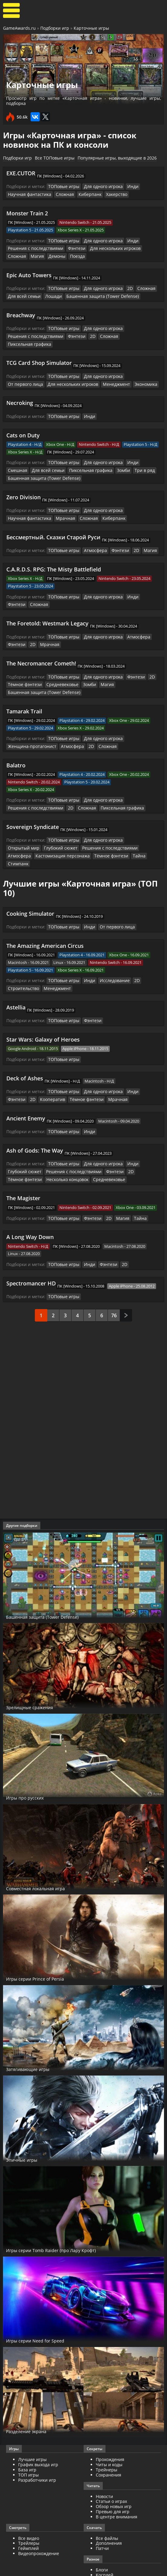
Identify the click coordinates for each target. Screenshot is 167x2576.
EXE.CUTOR (20, 173)
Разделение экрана (34, 2398)
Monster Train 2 (27, 212)
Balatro (15, 747)
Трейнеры (106, 2437)
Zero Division (23, 483)
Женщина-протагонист (30, 729)
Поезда (51, 254)
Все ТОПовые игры (55, 158)
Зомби (91, 457)
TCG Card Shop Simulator (39, 351)
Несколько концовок (28, 1148)
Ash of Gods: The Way (34, 1120)
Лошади (49, 294)
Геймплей (28, 2516)
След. (126, 1283)
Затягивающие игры (36, 2036)
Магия (14, 254)
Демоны (32, 254)
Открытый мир (135, 821)
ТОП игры (28, 2442)
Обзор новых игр (114, 2474)
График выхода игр (38, 2432)
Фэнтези (70, 247)
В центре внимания (116, 2484)
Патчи (102, 2516)
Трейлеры (28, 2511)
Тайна (101, 836)
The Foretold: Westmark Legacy (47, 608)
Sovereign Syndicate (32, 808)
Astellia (15, 978)
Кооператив (28, 1069)
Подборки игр (54, 28)
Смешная (145, 450)
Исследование (108, 952)
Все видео (28, 2506)
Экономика (99, 372)
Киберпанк (82, 194)
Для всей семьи (22, 294)
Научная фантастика (27, 194)
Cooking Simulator (30, 886)
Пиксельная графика (132, 333)
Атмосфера (91, 536)
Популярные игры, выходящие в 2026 (117, 158)
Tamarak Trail (24, 694)
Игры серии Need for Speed (44, 2308)
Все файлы (107, 2506)
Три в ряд (111, 457)
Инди (126, 186)
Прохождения (110, 2427)
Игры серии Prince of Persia (45, 1946)
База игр (27, 2437)
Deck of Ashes (24, 1048)
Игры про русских (31, 1765)
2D (123, 286)
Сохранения (108, 2442)
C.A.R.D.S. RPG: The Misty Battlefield (53, 554)
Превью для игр (112, 2479)
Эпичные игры (27, 2127)
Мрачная (59, 504)
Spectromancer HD (31, 1251)
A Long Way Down (30, 1205)
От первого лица (137, 365)
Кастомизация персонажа (32, 836)
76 (114, 1283)
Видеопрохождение (38, 2521)
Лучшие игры (32, 2427)
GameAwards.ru (19, 28)
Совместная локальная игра (47, 1855)
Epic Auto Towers (29, 273)
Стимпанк (121, 836)
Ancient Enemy (25, 1088)
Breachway (20, 312)
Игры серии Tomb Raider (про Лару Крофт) (66, 2217)
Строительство (22, 960)
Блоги (102, 2537)
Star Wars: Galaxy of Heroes (43, 1010)
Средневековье (57, 668)
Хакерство (107, 194)
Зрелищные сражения (38, 1674)
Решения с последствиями (33, 247)
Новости (104, 2464)
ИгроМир (105, 2548)
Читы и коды (109, 2432)
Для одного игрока (99, 186)
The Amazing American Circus (45, 917)
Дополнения (109, 2511)
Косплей (104, 2542)
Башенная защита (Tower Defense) (94, 294)
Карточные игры (91, 28)
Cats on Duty (23, 422)
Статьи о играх (111, 2469)
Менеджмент (71, 372)
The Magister (23, 1166)
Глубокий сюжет (23, 829)
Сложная (59, 194)
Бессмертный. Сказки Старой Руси (53, 523)
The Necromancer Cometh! (41, 647)
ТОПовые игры (62, 186)
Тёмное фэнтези (23, 668)
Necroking (19, 391)
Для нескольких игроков (105, 247)
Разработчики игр (37, 2447)
